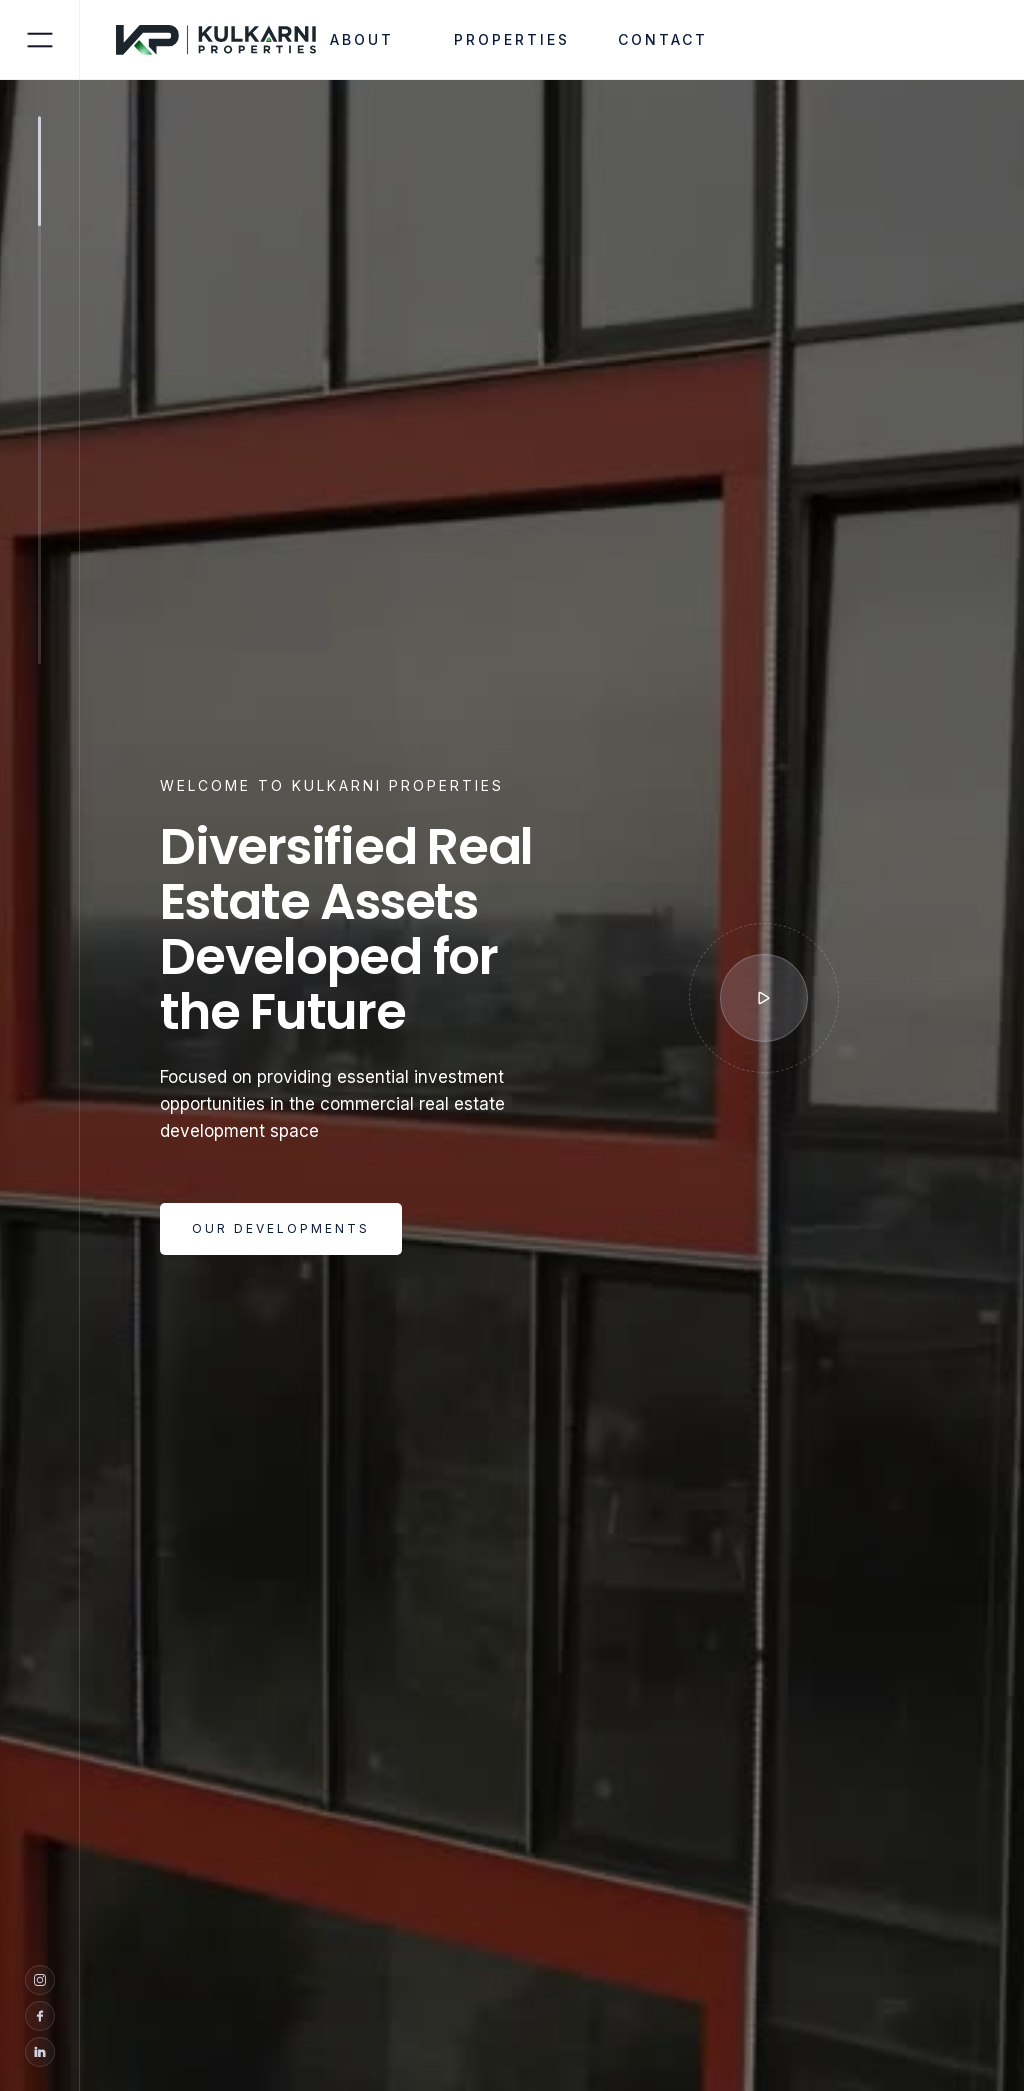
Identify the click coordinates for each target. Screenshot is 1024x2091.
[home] (228, 40)
